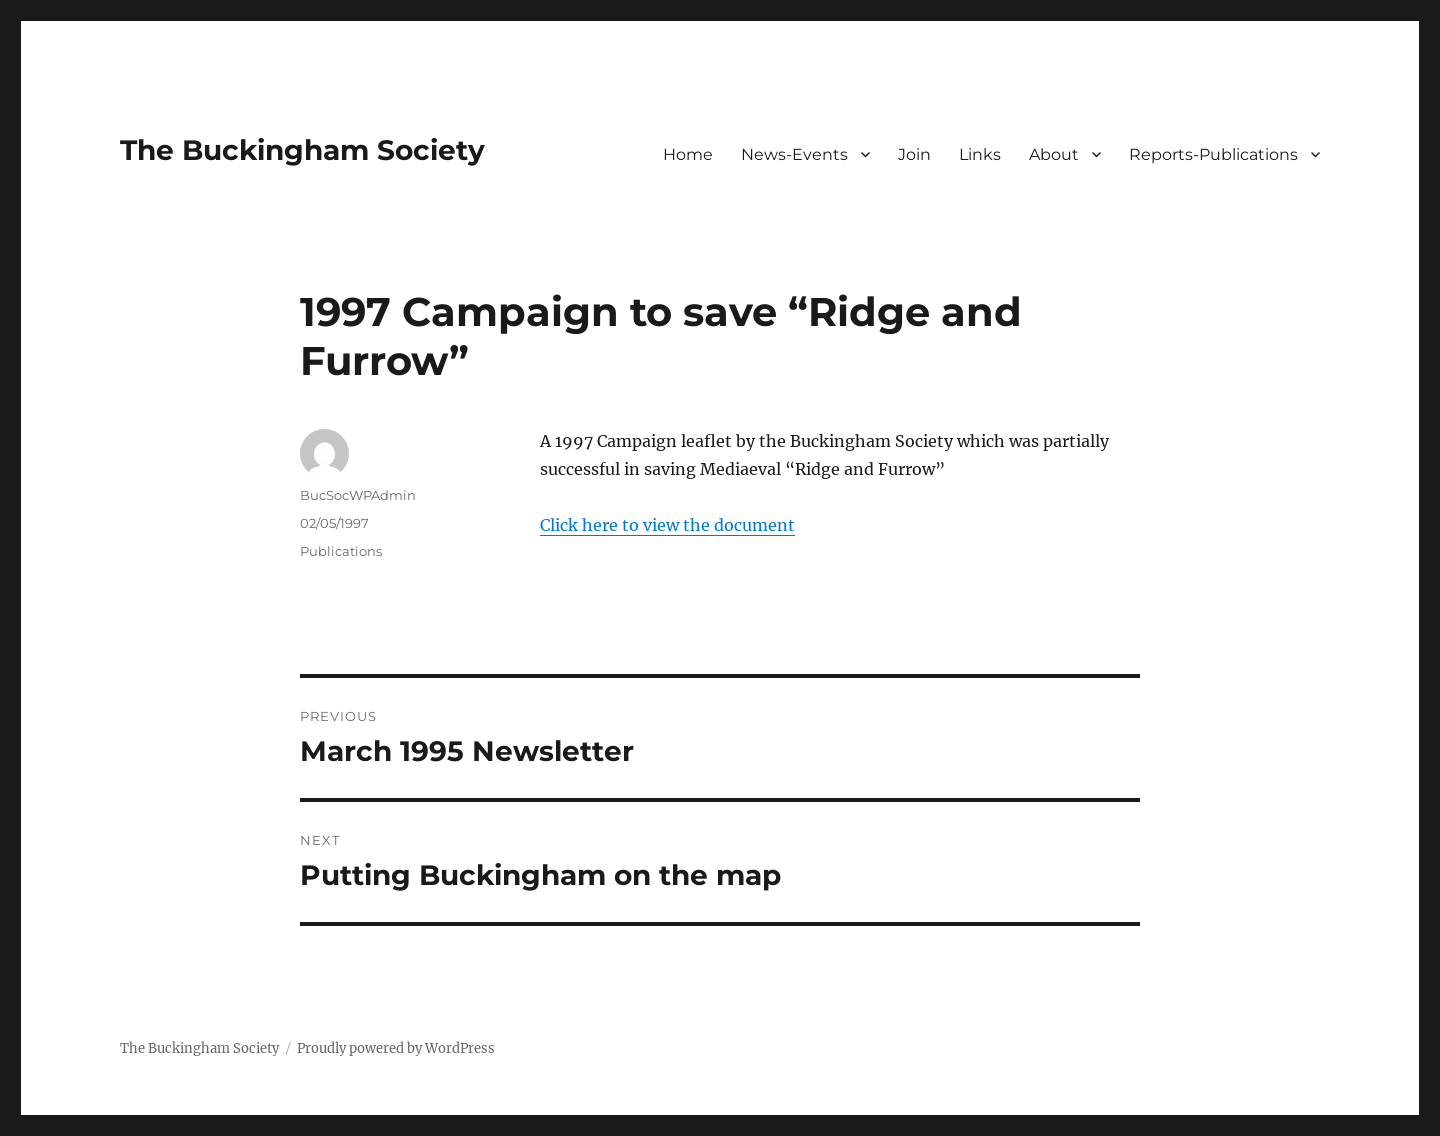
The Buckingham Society (302, 150)
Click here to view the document (667, 525)
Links (980, 154)
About (1054, 154)
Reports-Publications (1213, 154)
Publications (341, 551)
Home (688, 154)
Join (914, 154)
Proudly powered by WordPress (396, 1048)
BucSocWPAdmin (358, 495)
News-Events (794, 154)
